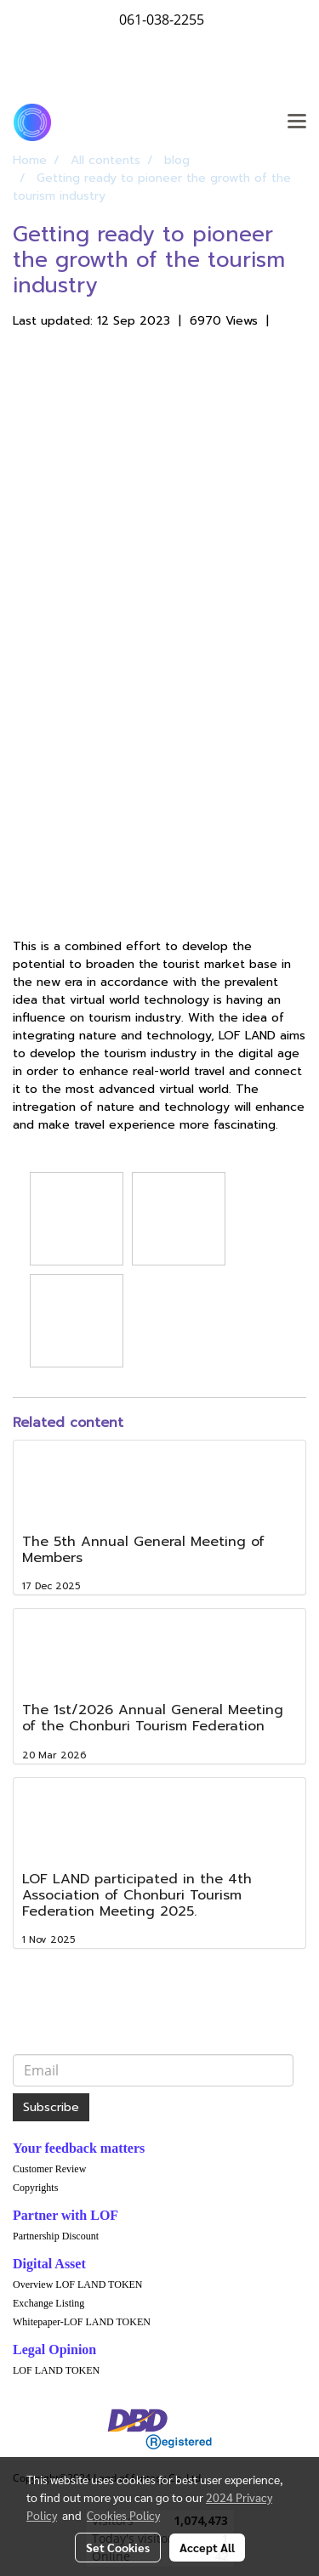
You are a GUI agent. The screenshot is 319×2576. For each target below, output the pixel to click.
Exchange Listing (48, 2303)
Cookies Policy (123, 2514)
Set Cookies (118, 2547)
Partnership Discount (56, 2236)
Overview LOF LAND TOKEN (78, 2284)
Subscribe (51, 2107)
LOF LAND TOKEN (56, 2370)
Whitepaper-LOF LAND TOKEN (82, 2322)
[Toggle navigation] (297, 122)
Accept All (207, 2547)
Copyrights (35, 2188)
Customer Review (49, 2169)
